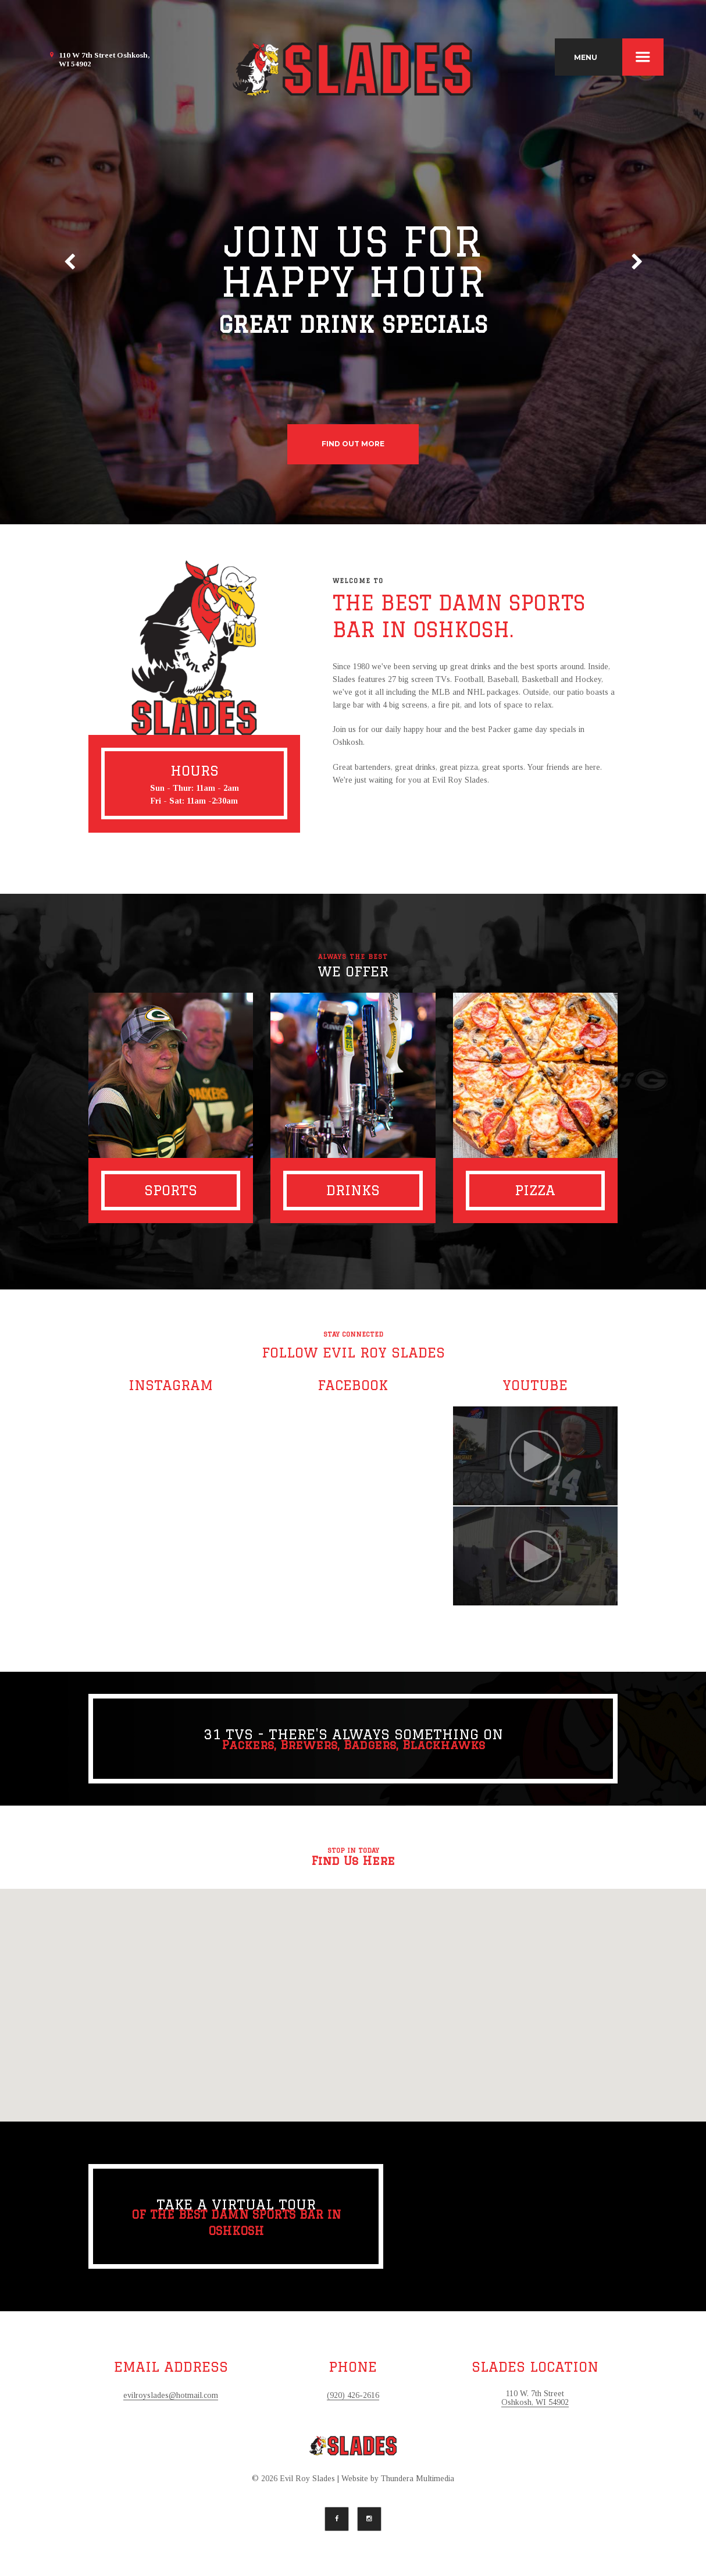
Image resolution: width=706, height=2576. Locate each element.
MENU (619, 57)
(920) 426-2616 (353, 2395)
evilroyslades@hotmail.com (170, 2395)
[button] (353, 1994)
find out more (353, 443)
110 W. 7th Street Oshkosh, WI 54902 (535, 2398)
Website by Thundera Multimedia (397, 2478)
